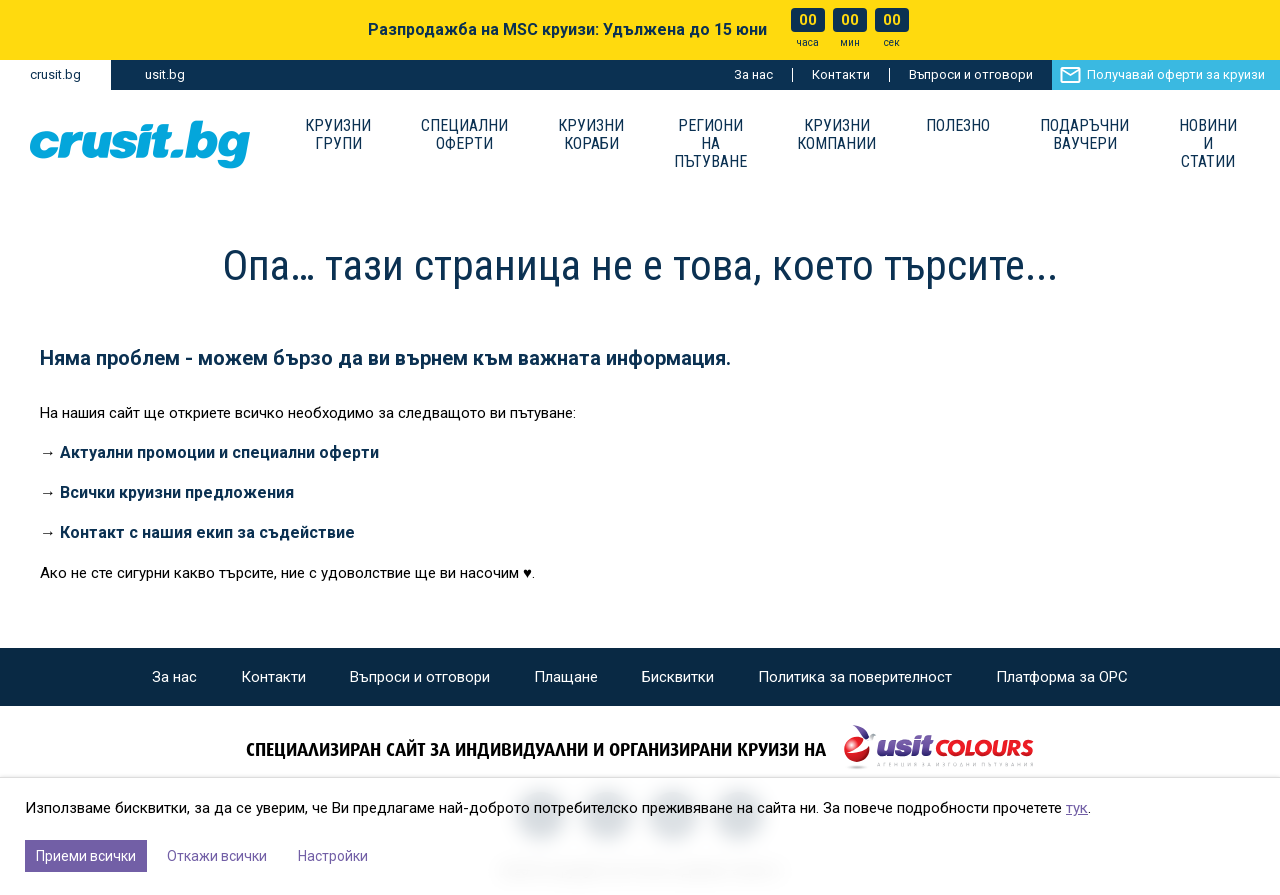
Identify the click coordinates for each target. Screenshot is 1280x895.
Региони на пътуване (710, 144)
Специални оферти (464, 135)
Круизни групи (338, 135)
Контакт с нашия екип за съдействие (207, 532)
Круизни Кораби (591, 135)
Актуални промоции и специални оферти (219, 452)
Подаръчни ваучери (1084, 135)
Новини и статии (1208, 144)
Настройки (333, 856)
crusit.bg (55, 74)
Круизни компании (836, 135)
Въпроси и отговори (971, 74)
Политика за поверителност (855, 677)
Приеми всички (86, 856)
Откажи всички (217, 856)
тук (1077, 808)
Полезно (958, 126)
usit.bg (165, 74)
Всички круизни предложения (177, 492)
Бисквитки (678, 677)
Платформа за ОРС (1062, 677)
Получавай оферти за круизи (1176, 74)
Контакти (841, 74)
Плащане (566, 677)
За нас (753, 74)
